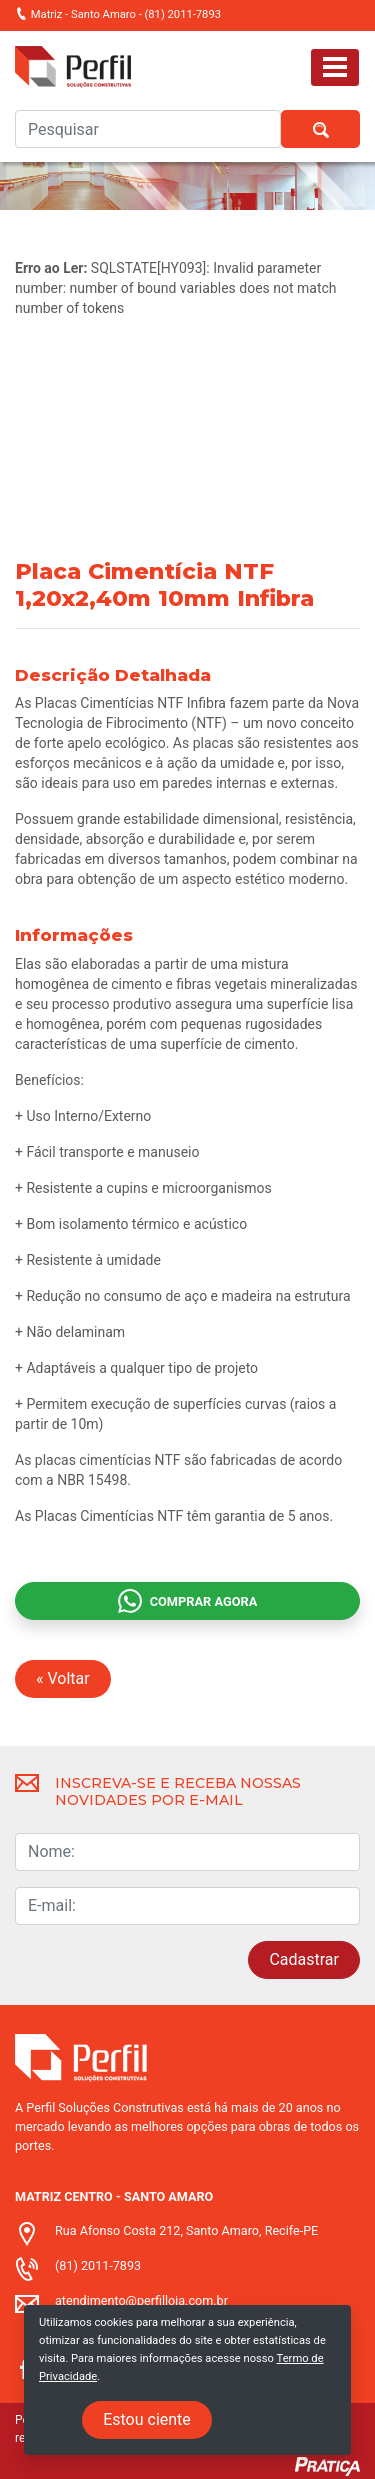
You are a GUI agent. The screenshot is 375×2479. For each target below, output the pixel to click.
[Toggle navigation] (335, 67)
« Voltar (63, 1678)
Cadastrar (304, 1959)
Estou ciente (147, 2419)
